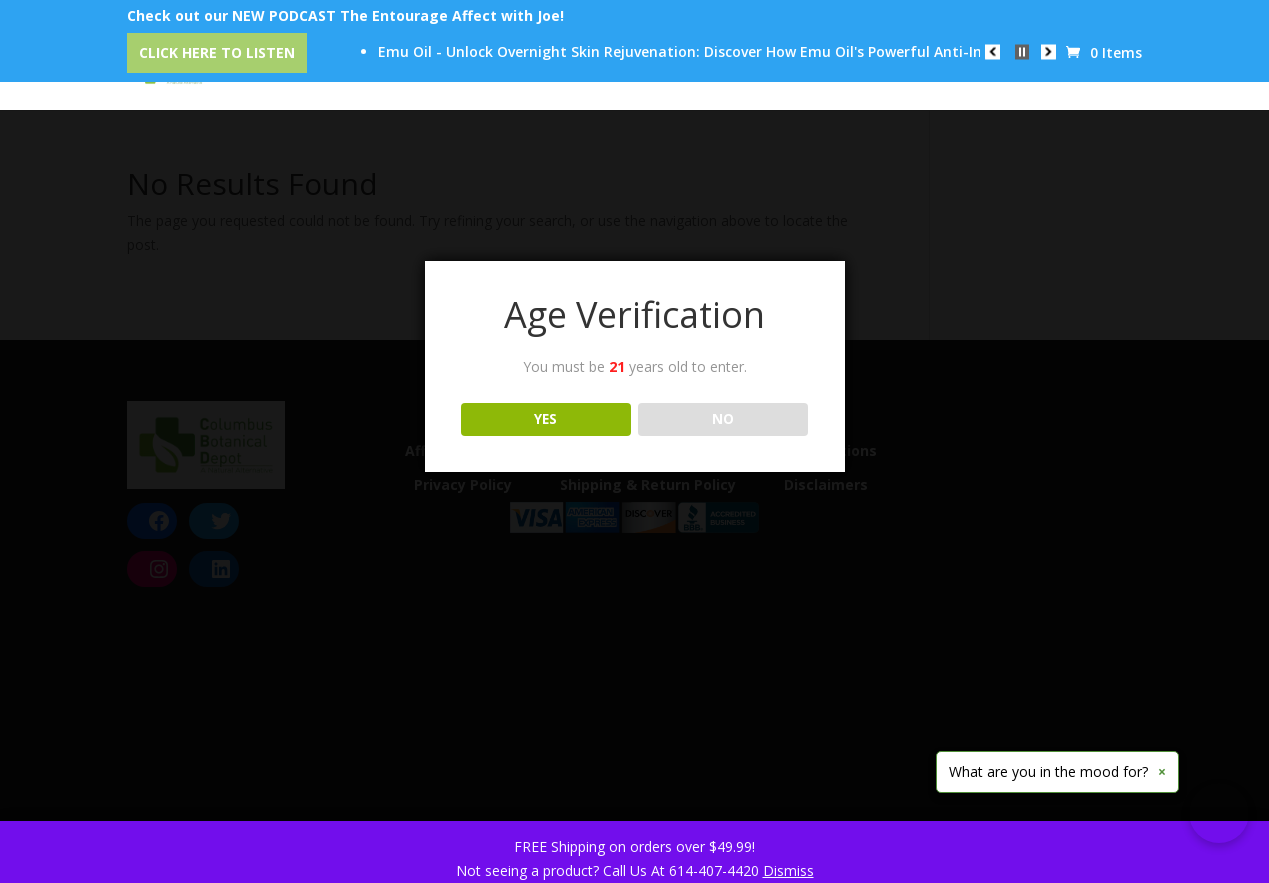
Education (795, 71)
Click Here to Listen (217, 52)
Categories (323, 71)
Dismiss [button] (788, 870)
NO (723, 419)
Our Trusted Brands (644, 71)
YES (545, 419)
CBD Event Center (468, 71)
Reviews (904, 71)
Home (218, 71)
